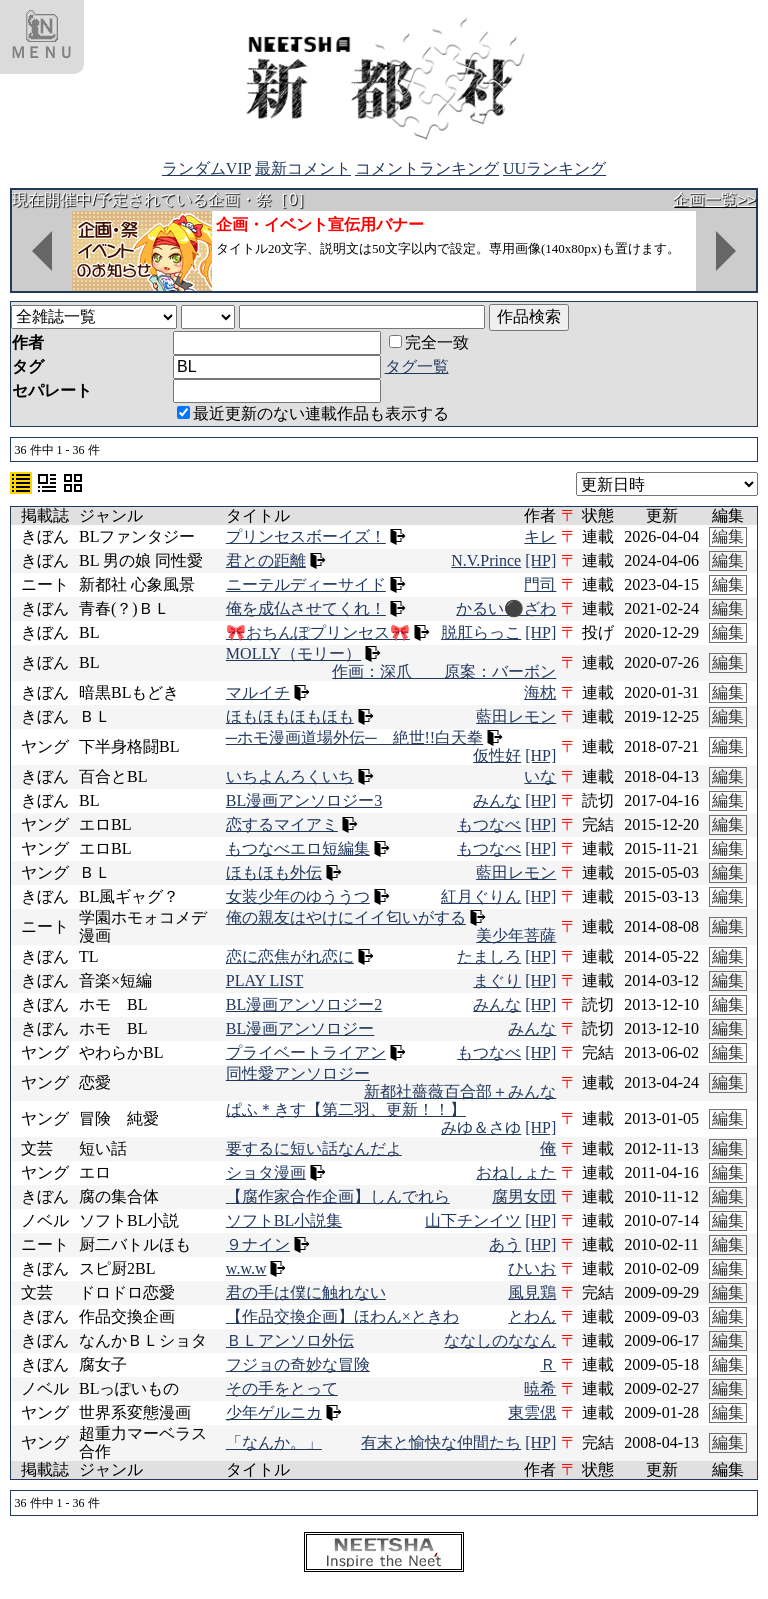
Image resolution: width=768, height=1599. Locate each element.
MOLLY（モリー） (293, 653)
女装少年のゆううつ (298, 896)
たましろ (489, 956)
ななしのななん (500, 1340)
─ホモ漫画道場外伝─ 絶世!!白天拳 (354, 737)
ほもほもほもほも (290, 716)
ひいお (532, 1268)
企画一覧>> (714, 199)
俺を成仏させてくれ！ (306, 608)
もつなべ (489, 824)
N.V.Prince (486, 560)
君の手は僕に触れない (306, 1292)
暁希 (540, 1388)
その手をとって (282, 1388)
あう (505, 1244)
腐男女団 (524, 1196)
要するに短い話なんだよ (314, 1148)
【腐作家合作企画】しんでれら (338, 1196)
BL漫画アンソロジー (300, 1028)
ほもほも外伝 (274, 872)
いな (540, 776)
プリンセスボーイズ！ (306, 536)
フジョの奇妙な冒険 (298, 1364)
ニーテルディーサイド (306, 584)
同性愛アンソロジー (298, 1073)
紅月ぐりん (481, 896)
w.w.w (246, 1268)
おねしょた (516, 1172)
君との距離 (266, 560)
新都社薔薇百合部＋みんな (460, 1091)
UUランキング (554, 168)
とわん (532, 1316)
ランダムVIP (206, 168)
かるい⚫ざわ (506, 608)
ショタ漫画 (266, 1172)
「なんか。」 (274, 1442)
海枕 (540, 692)
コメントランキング (427, 168)
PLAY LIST (265, 980)
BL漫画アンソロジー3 (304, 800)
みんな (497, 800)
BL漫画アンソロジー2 (304, 1004)
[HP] (540, 560)
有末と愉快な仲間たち (441, 1442)
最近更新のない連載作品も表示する (313, 413)
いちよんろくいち (290, 776)
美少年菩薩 (516, 935)
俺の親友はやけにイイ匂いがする (346, 917)
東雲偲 (532, 1412)
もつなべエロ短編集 (298, 848)
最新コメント (303, 168)
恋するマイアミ (282, 824)
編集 (728, 536)
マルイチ (258, 692)
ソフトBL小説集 (284, 1220)
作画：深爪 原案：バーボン (444, 671)
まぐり (497, 980)
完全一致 (429, 342)
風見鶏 (532, 1292)
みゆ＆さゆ (481, 1127)
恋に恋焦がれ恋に (290, 956)
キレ (540, 536)
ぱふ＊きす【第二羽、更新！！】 (346, 1109)
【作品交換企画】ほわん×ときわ (342, 1316)
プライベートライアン (306, 1052)
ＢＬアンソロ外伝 (290, 1340)
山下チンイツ (473, 1220)
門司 (540, 584)
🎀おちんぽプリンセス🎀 (318, 632)
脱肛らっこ (481, 632)
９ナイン (258, 1244)
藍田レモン (516, 716)
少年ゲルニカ (274, 1412)
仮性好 (497, 755)
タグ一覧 (417, 366)
